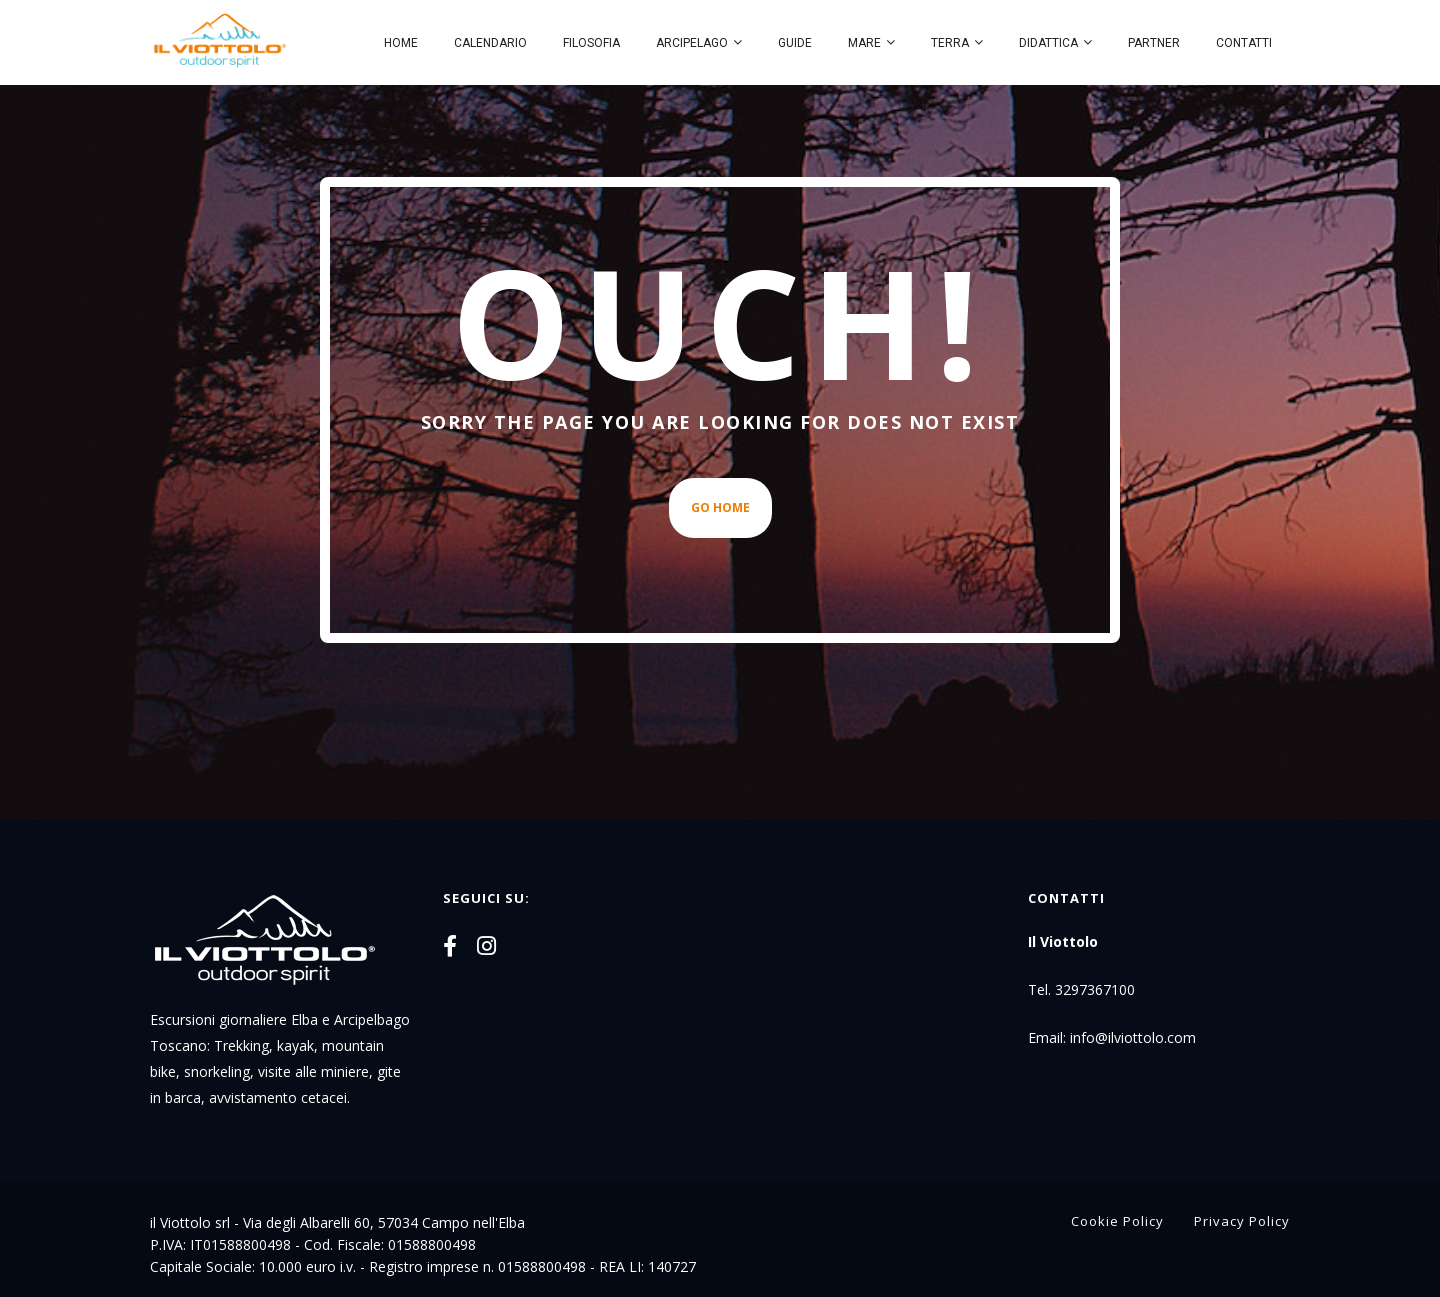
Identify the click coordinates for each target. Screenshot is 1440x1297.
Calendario (490, 43)
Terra (950, 43)
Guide (795, 43)
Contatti (1244, 43)
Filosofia (591, 43)
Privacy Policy (1242, 1221)
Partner (1154, 43)
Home (401, 43)
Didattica (1048, 43)
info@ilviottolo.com (1133, 1037)
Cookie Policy (1117, 1221)
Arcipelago (692, 43)
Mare (864, 43)
